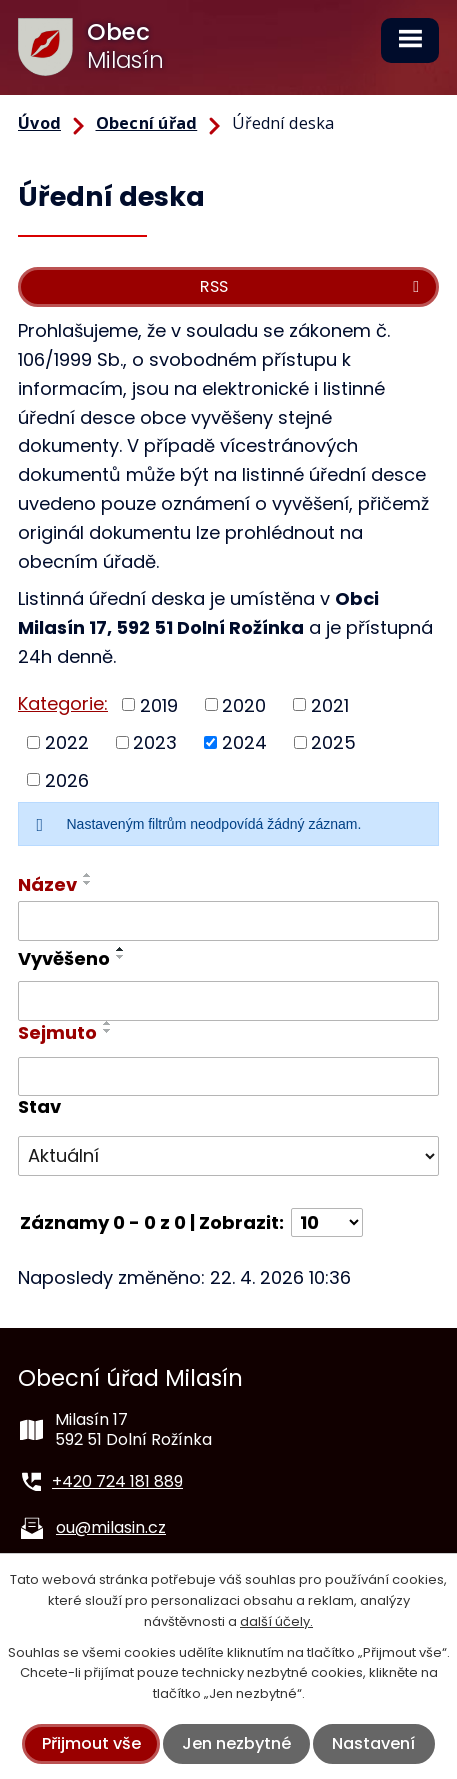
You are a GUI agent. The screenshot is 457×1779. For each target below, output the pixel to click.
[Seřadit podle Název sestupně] (88, 883)
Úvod (39, 123)
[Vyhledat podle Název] (228, 921)
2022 (67, 742)
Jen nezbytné (236, 1743)
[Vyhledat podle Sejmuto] (228, 1077)
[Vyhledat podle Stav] (228, 1156)
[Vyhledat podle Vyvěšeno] (228, 1001)
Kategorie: (63, 703)
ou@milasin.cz (111, 1527)
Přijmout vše (91, 1743)
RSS (313, 286)
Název (47, 884)
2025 (333, 742)
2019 (159, 704)
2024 (244, 742)
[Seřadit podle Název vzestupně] (88, 875)
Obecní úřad (147, 123)
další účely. (276, 1621)
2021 (330, 704)
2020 (244, 704)
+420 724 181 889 (117, 1481)
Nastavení (373, 1743)
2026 (67, 779)
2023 (155, 742)
